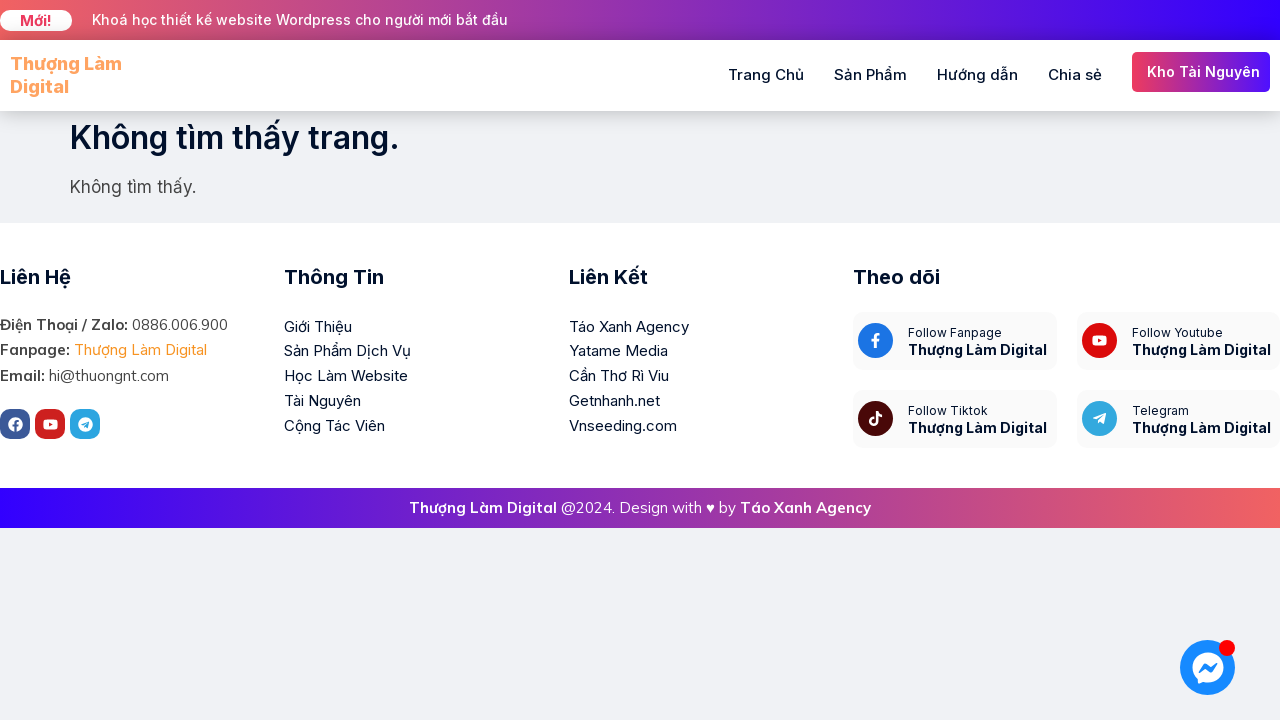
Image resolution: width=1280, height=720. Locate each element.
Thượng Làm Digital (140, 349)
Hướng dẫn (977, 74)
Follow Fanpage (955, 332)
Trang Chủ (766, 74)
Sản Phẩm (870, 74)
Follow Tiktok (948, 410)
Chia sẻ (1075, 74)
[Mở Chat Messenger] (1207, 667)
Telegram (1160, 410)
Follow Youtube (1177, 332)
